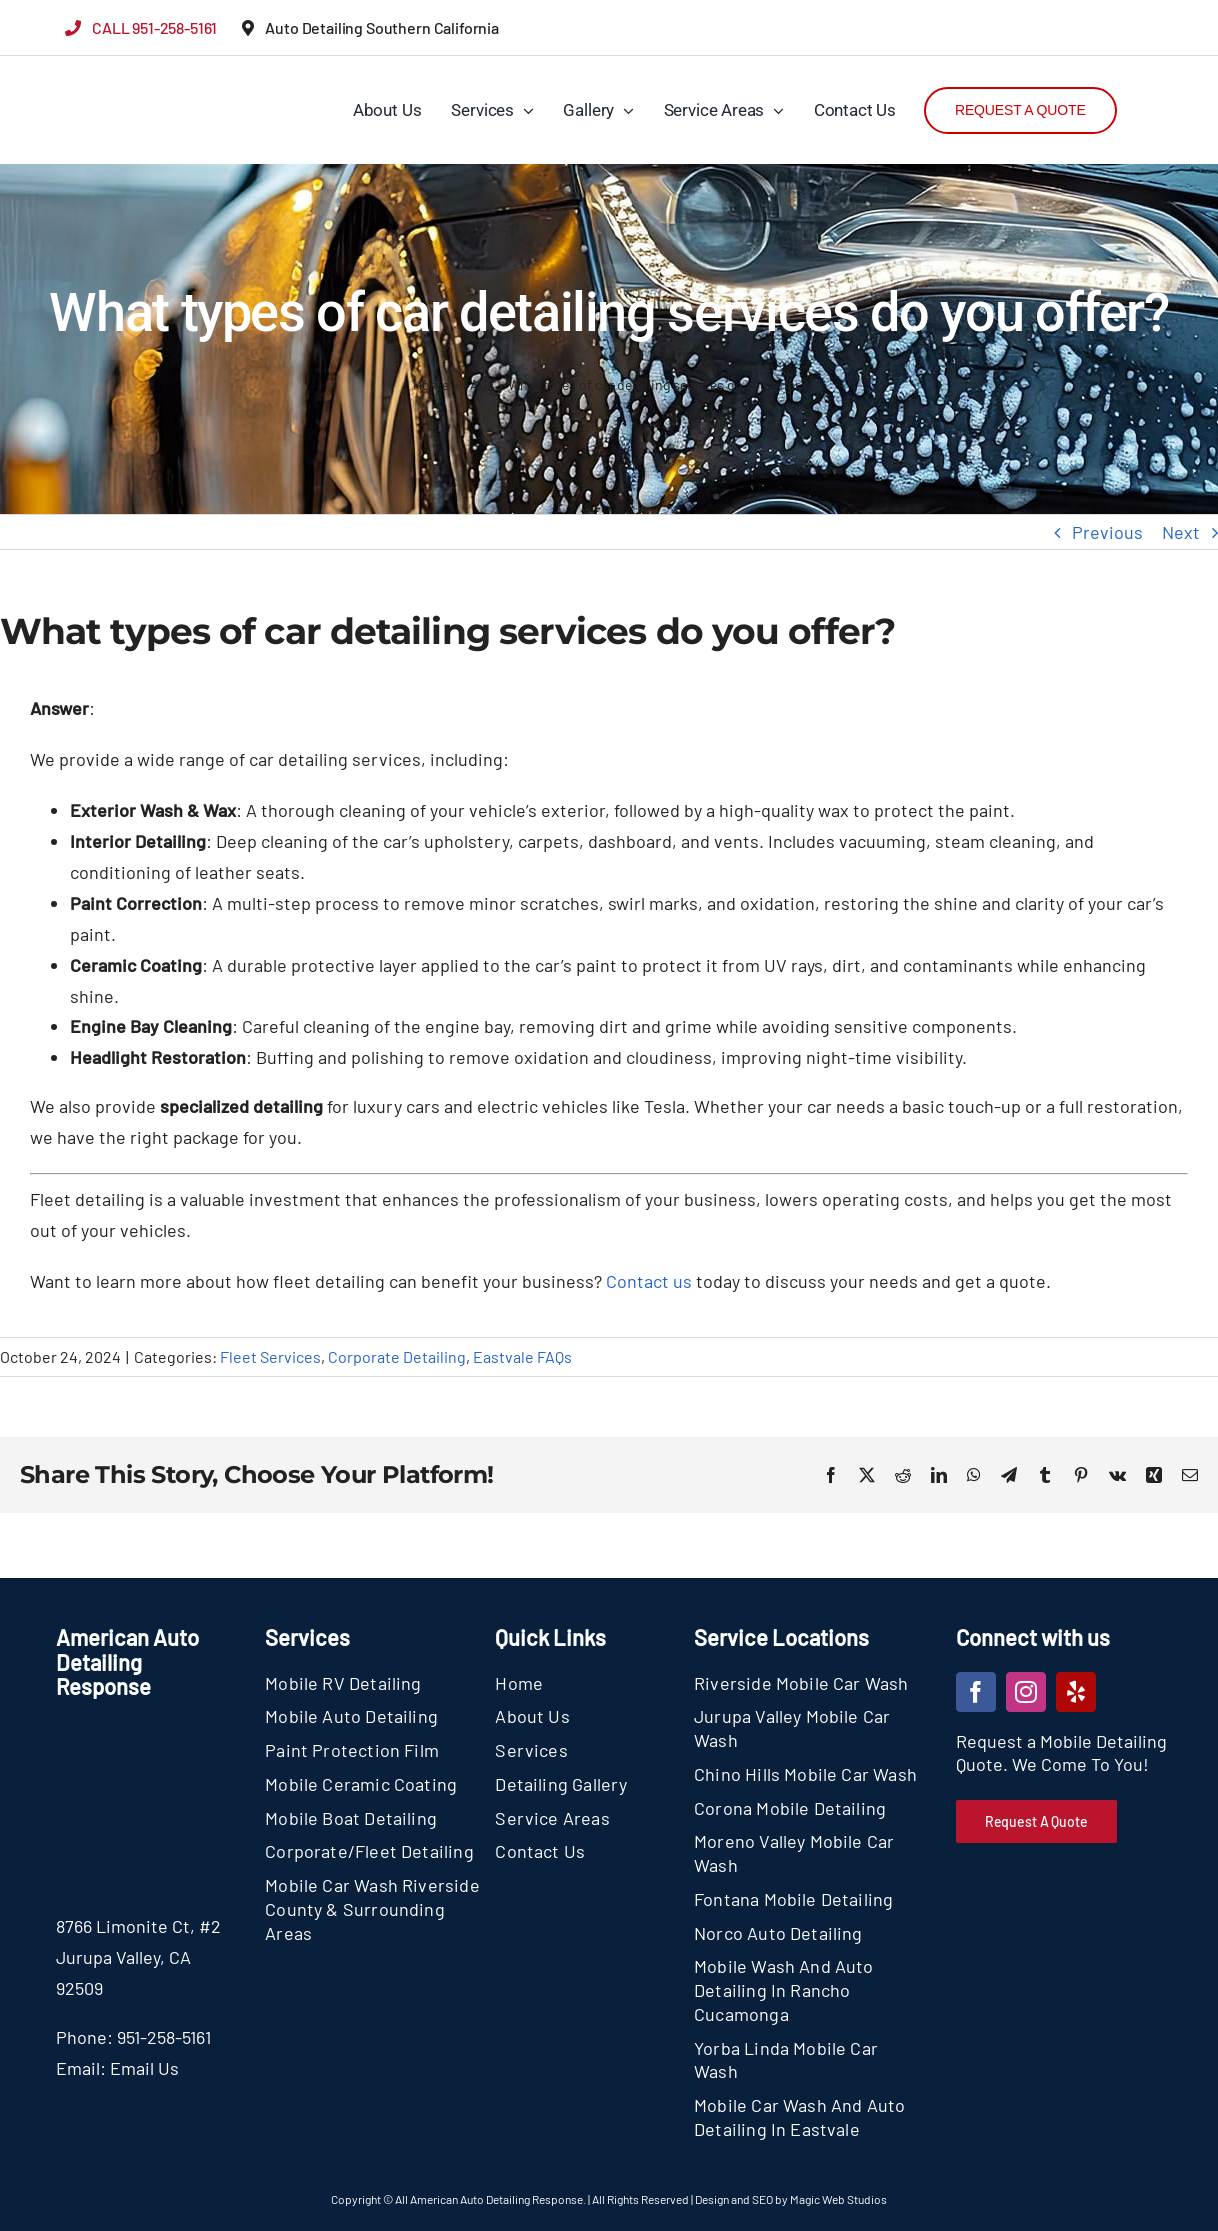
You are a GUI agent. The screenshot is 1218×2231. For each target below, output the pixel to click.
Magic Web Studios (838, 2199)
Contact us (649, 1281)
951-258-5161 (164, 2037)
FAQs (478, 384)
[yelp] (1076, 1692)
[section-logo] (102, 70)
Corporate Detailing (397, 1356)
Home (431, 384)
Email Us (144, 2068)
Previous (1107, 532)
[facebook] (976, 1692)
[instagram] (1026, 1692)
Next (1181, 532)
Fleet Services (270, 1356)
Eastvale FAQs (522, 1356)
